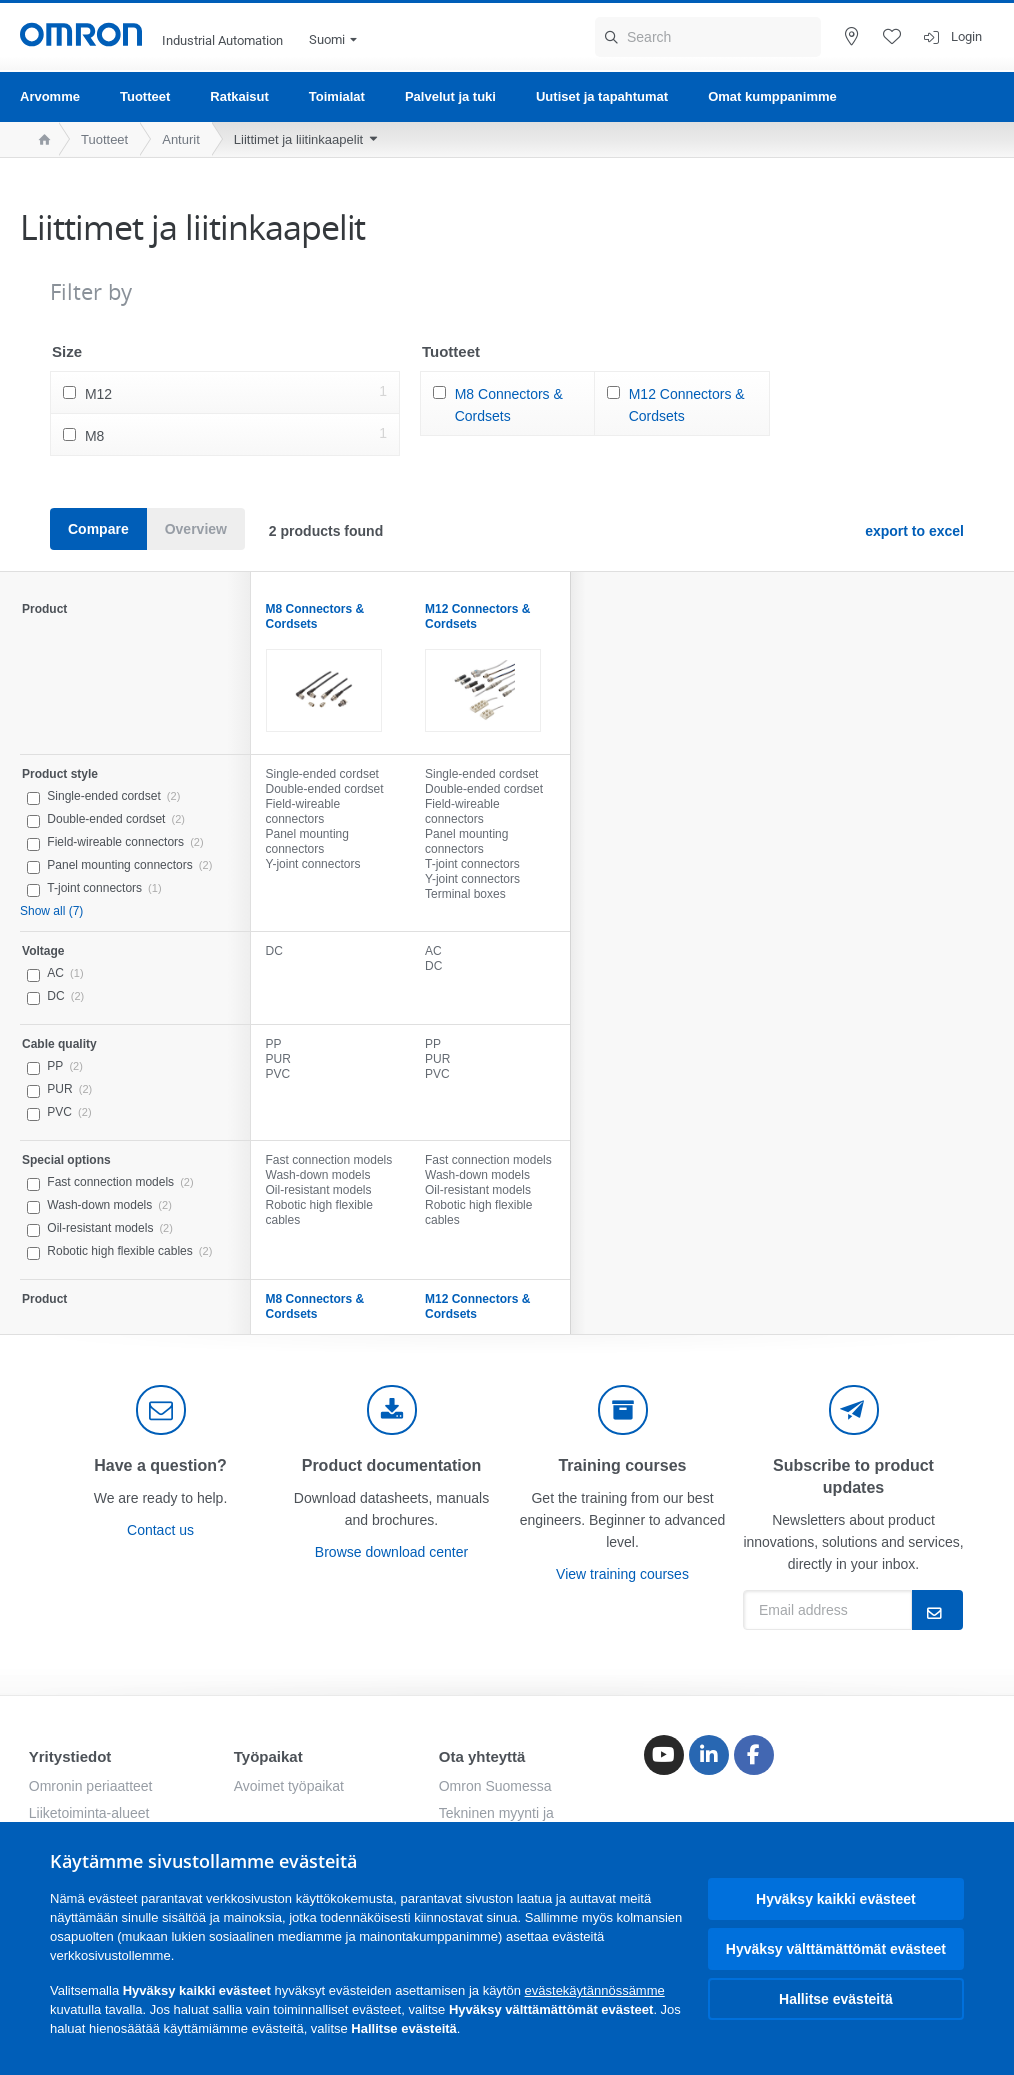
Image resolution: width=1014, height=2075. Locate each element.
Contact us (160, 1530)
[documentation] (392, 1410)
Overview (196, 529)
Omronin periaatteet (91, 1786)
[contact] (161, 1410)
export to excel (914, 531)
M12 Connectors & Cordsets (687, 405)
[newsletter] (854, 1410)
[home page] (39, 139)
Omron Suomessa (495, 1786)
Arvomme (50, 96)
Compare (98, 529)
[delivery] (623, 1410)
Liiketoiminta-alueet (89, 1813)
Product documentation (392, 1465)
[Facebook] (754, 1755)
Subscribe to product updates (853, 1476)
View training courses (622, 1574)
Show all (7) (51, 911)
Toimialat (337, 96)
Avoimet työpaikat (289, 1786)
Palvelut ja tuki (450, 96)
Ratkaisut (239, 96)
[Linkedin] (709, 1755)
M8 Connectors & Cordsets (509, 405)
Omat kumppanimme (772, 96)
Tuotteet (145, 96)
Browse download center (391, 1552)
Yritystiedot (70, 1756)
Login (966, 36)
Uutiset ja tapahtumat (602, 96)
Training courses (622, 1465)
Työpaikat (268, 1756)
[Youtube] (664, 1755)
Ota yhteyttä (482, 1756)
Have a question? (160, 1465)
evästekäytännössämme (595, 1990)
